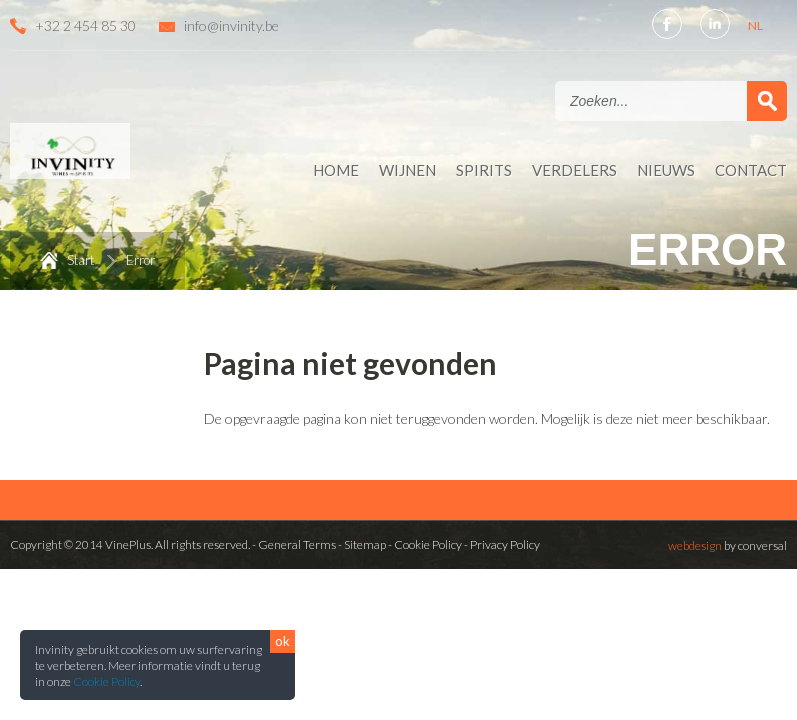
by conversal (727, 545)
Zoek (767, 101)
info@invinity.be (231, 25)
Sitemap (365, 544)
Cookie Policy (106, 681)
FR (780, 25)
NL (756, 25)
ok (282, 641)
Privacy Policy (505, 544)
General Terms (297, 544)
